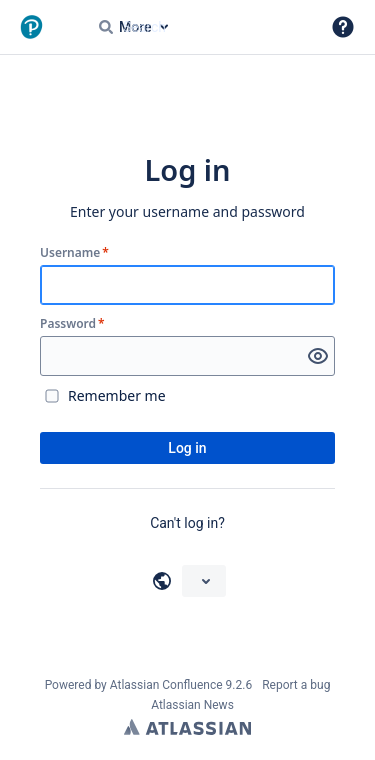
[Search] (106, 27)
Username (74, 253)
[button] (343, 27)
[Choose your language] (204, 581)
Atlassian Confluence (166, 685)
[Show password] (318, 356)
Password (72, 324)
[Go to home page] (59, 27)
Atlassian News (192, 705)
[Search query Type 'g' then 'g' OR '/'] (201, 27)
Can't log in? (187, 523)
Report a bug (296, 685)
